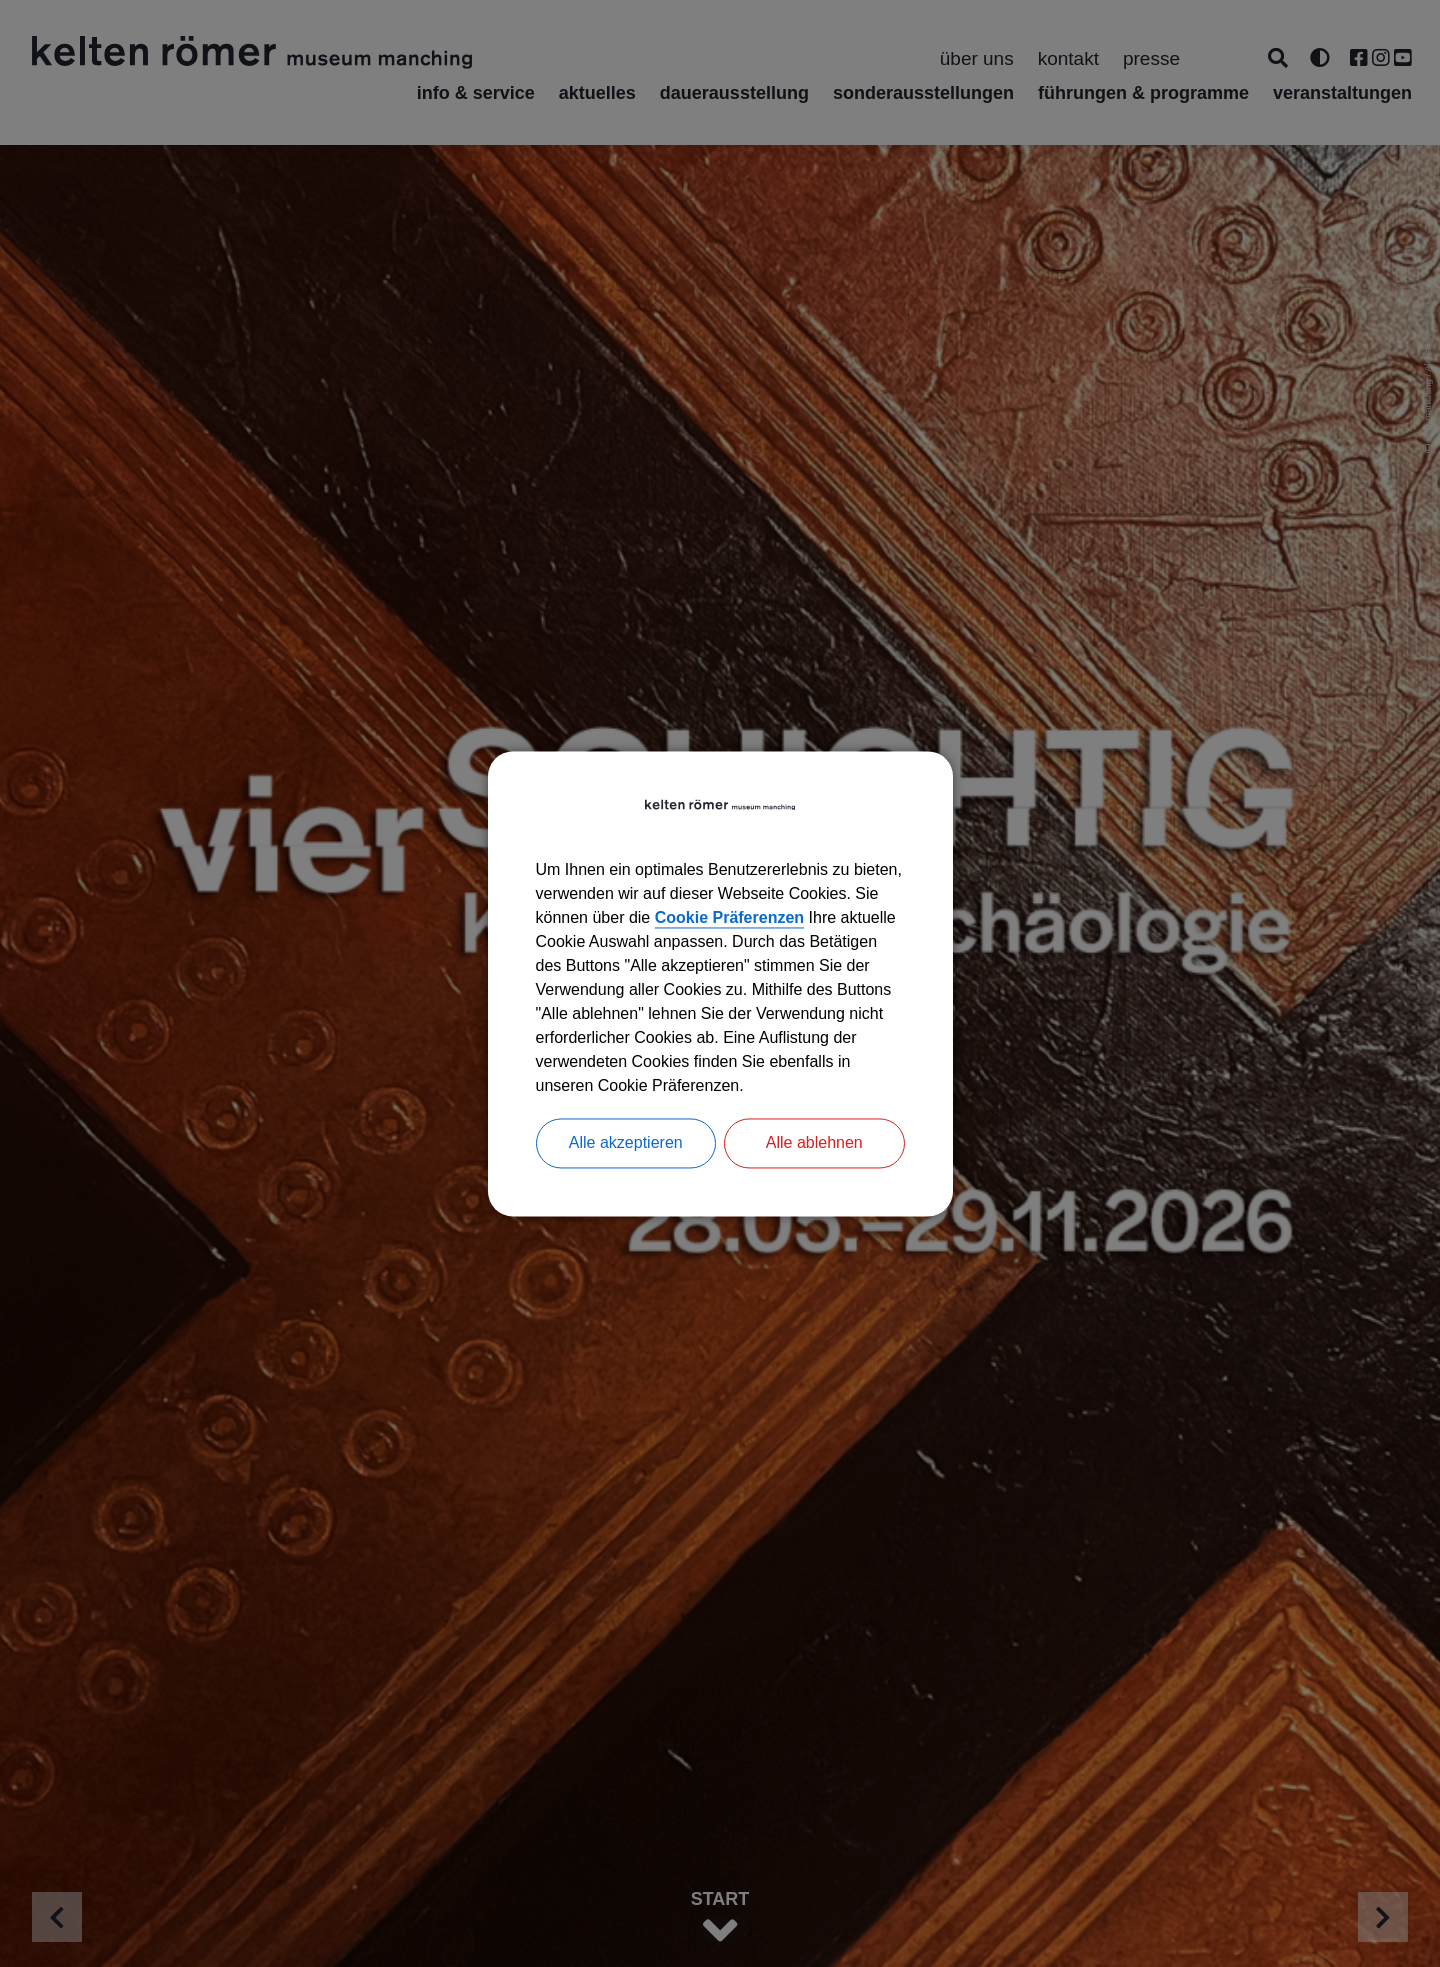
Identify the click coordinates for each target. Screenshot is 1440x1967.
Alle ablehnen (814, 1142)
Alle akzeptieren (626, 1142)
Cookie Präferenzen (729, 917)
